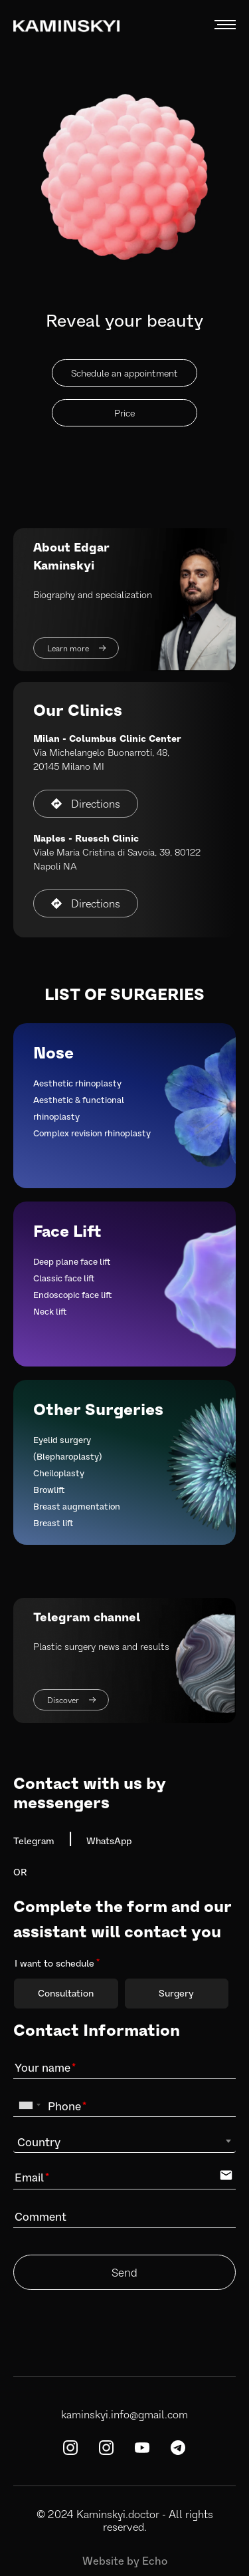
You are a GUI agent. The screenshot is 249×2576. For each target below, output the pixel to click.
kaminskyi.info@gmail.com (124, 2414)
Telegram (33, 1840)
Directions (85, 803)
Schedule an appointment (124, 373)
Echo (154, 2560)
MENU (225, 25)
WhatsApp (108, 1840)
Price (124, 412)
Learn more (76, 648)
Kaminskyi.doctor (117, 2513)
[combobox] (29, 2105)
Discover (71, 1699)
